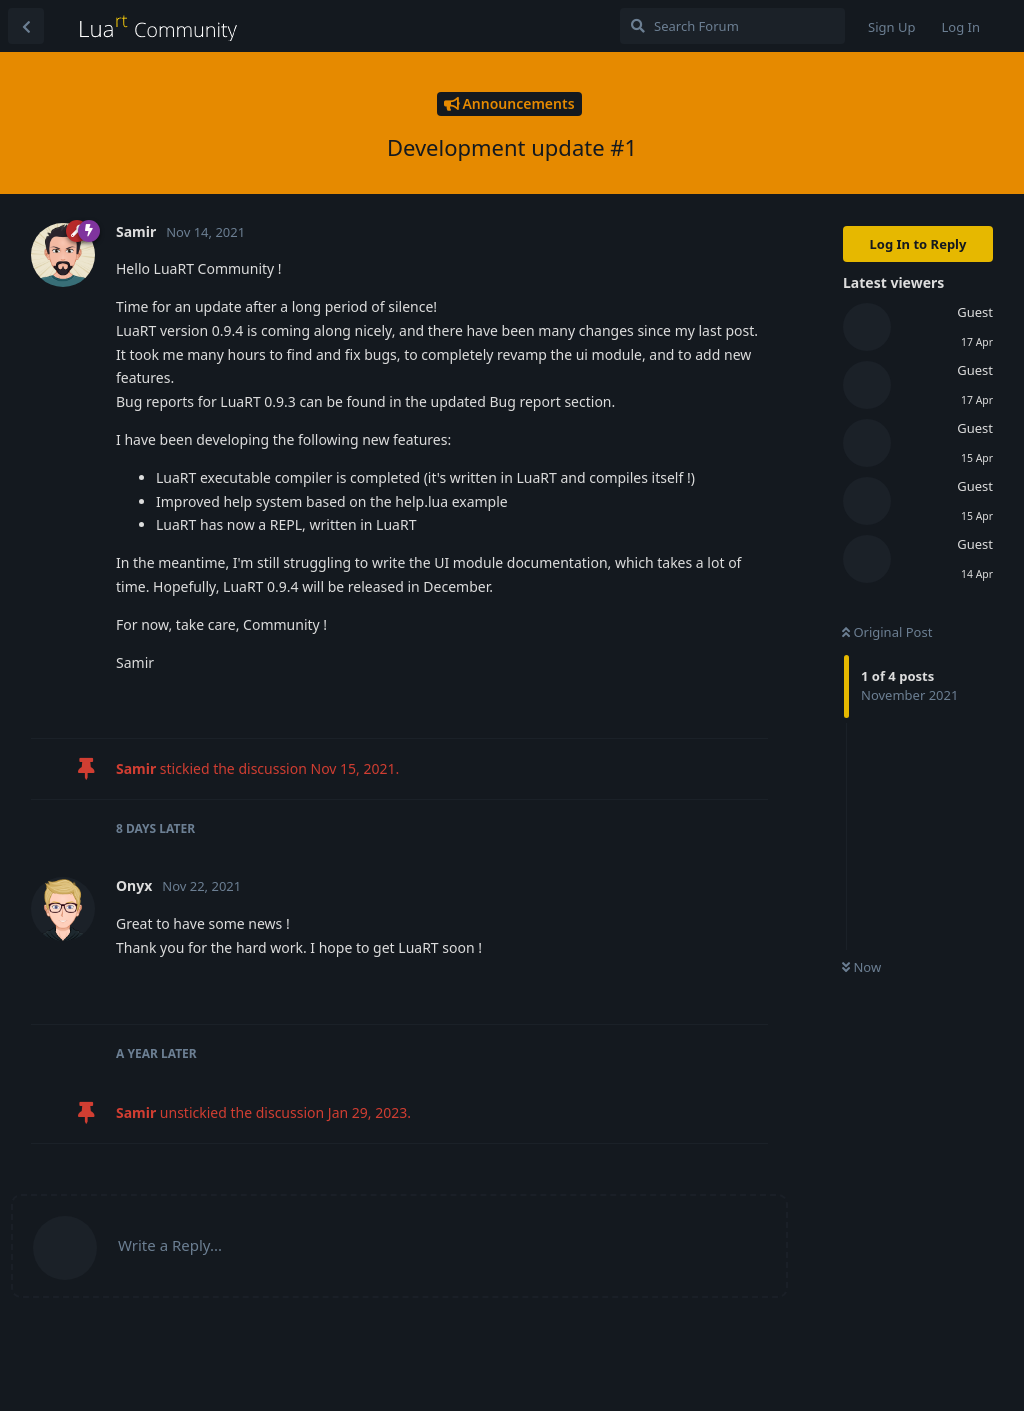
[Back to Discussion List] (26, 26)
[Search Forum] (732, 26)
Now (861, 967)
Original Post (887, 632)
